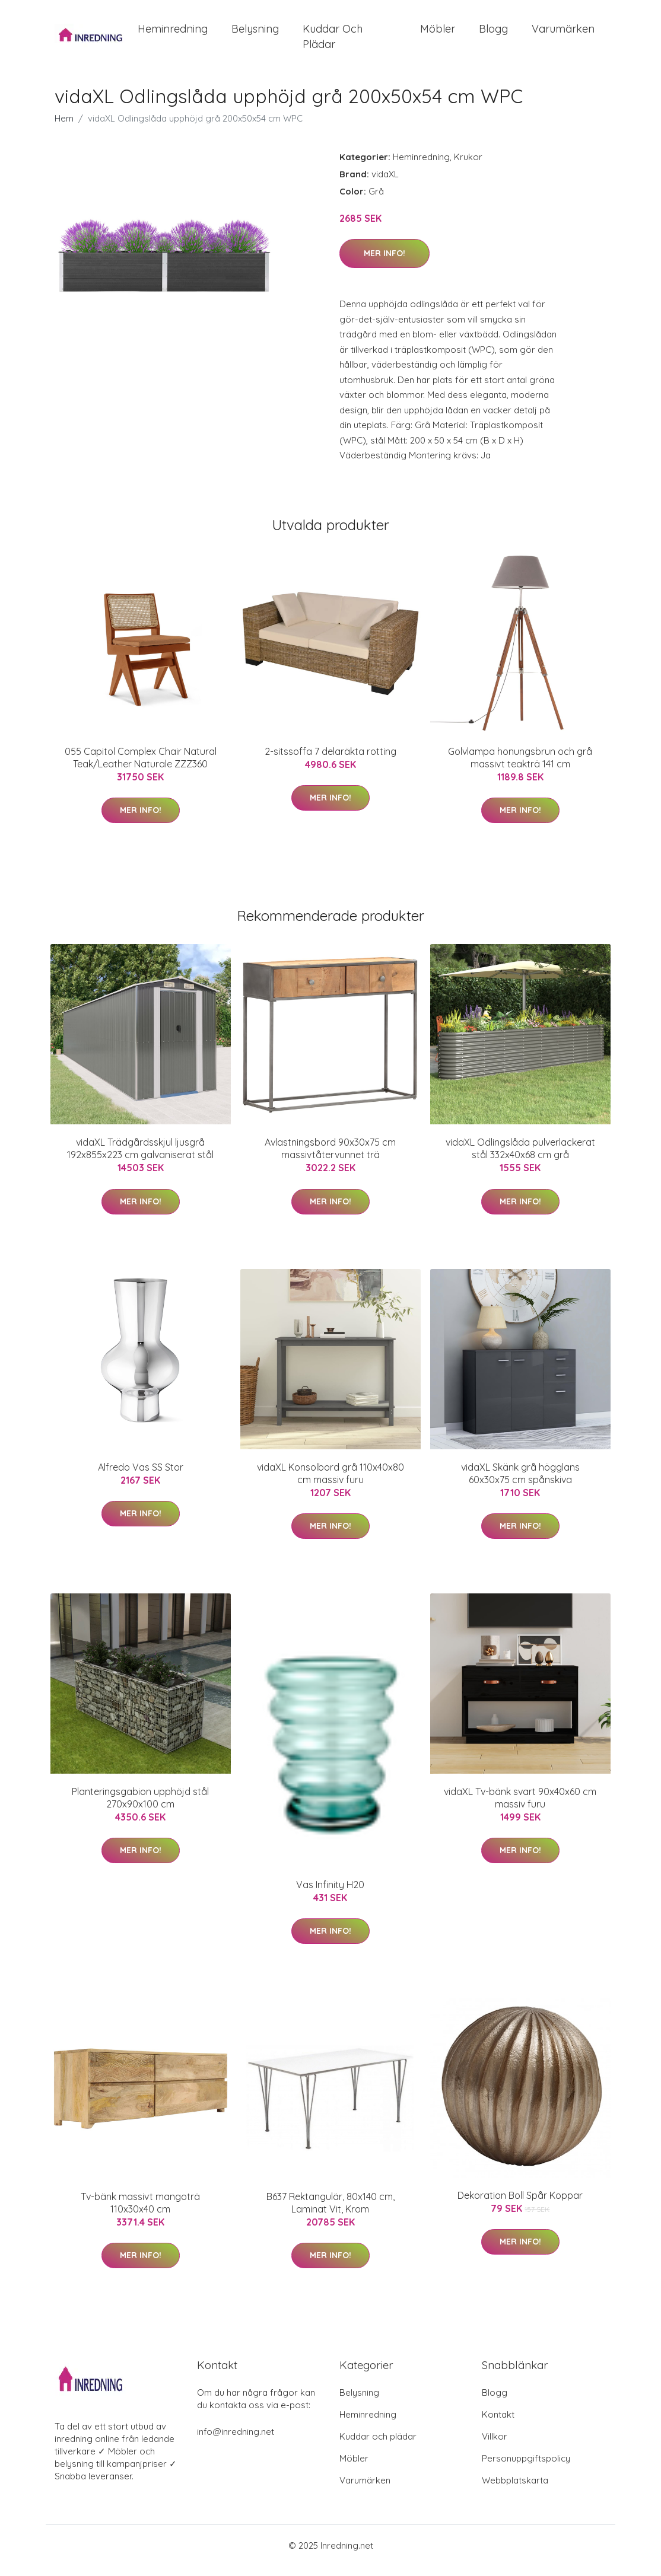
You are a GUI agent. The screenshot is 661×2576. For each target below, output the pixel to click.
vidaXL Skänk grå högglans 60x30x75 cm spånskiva (520, 1483)
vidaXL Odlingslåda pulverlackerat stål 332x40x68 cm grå (520, 1159)
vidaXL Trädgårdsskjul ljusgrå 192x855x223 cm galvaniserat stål (140, 1159)
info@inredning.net (235, 2441)
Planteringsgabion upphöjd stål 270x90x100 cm (140, 1808)
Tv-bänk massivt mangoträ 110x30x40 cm (140, 2213)
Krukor (468, 167)
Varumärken (563, 34)
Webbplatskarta (515, 2490)
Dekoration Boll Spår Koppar (520, 2205)
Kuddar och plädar (333, 41)
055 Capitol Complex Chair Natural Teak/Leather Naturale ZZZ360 (141, 767)
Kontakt (498, 2424)
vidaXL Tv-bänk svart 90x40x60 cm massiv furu (520, 1808)
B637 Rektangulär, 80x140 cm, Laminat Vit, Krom (330, 2213)
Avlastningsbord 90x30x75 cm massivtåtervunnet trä (330, 1159)
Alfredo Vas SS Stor (140, 1477)
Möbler (437, 34)
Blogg (493, 34)
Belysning (255, 34)
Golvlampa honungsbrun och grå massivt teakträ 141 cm (520, 767)
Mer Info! (384, 264)
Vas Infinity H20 (330, 1895)
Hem (64, 128)
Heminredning (173, 34)
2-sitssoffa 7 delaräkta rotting (330, 761)
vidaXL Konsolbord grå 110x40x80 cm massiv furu (330, 1483)
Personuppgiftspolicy (526, 2468)
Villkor (494, 2446)
